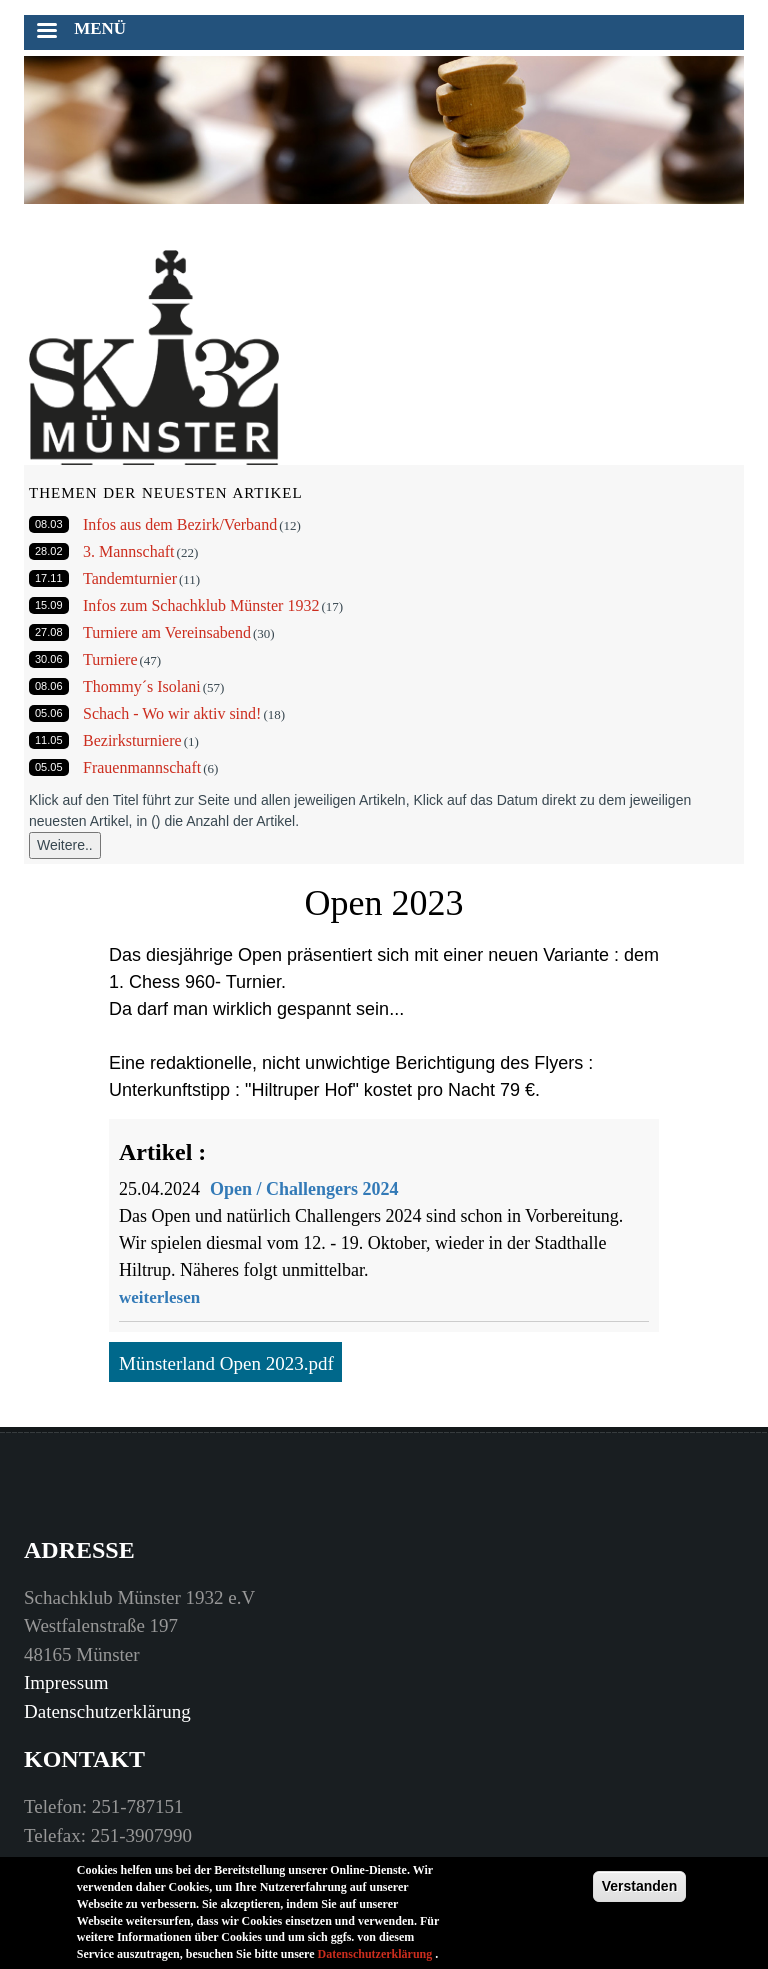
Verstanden (639, 1893)
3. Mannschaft (129, 551)
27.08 (49, 632)
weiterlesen (159, 1297)
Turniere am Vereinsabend (167, 632)
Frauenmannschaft (142, 767)
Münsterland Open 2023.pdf (226, 1363)
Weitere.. (65, 845)
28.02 (49, 551)
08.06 (49, 686)
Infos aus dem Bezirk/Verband (180, 524)
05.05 (49, 767)
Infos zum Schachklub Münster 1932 (201, 605)
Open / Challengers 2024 (304, 1189)
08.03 (49, 524)
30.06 (49, 659)
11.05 (49, 740)
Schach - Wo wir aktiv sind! (172, 713)
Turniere (110, 659)
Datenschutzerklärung (107, 1711)
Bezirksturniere (132, 740)
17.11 (49, 578)
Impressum (66, 1682)
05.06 (49, 713)
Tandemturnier (130, 578)
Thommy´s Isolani (142, 686)
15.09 (49, 605)
